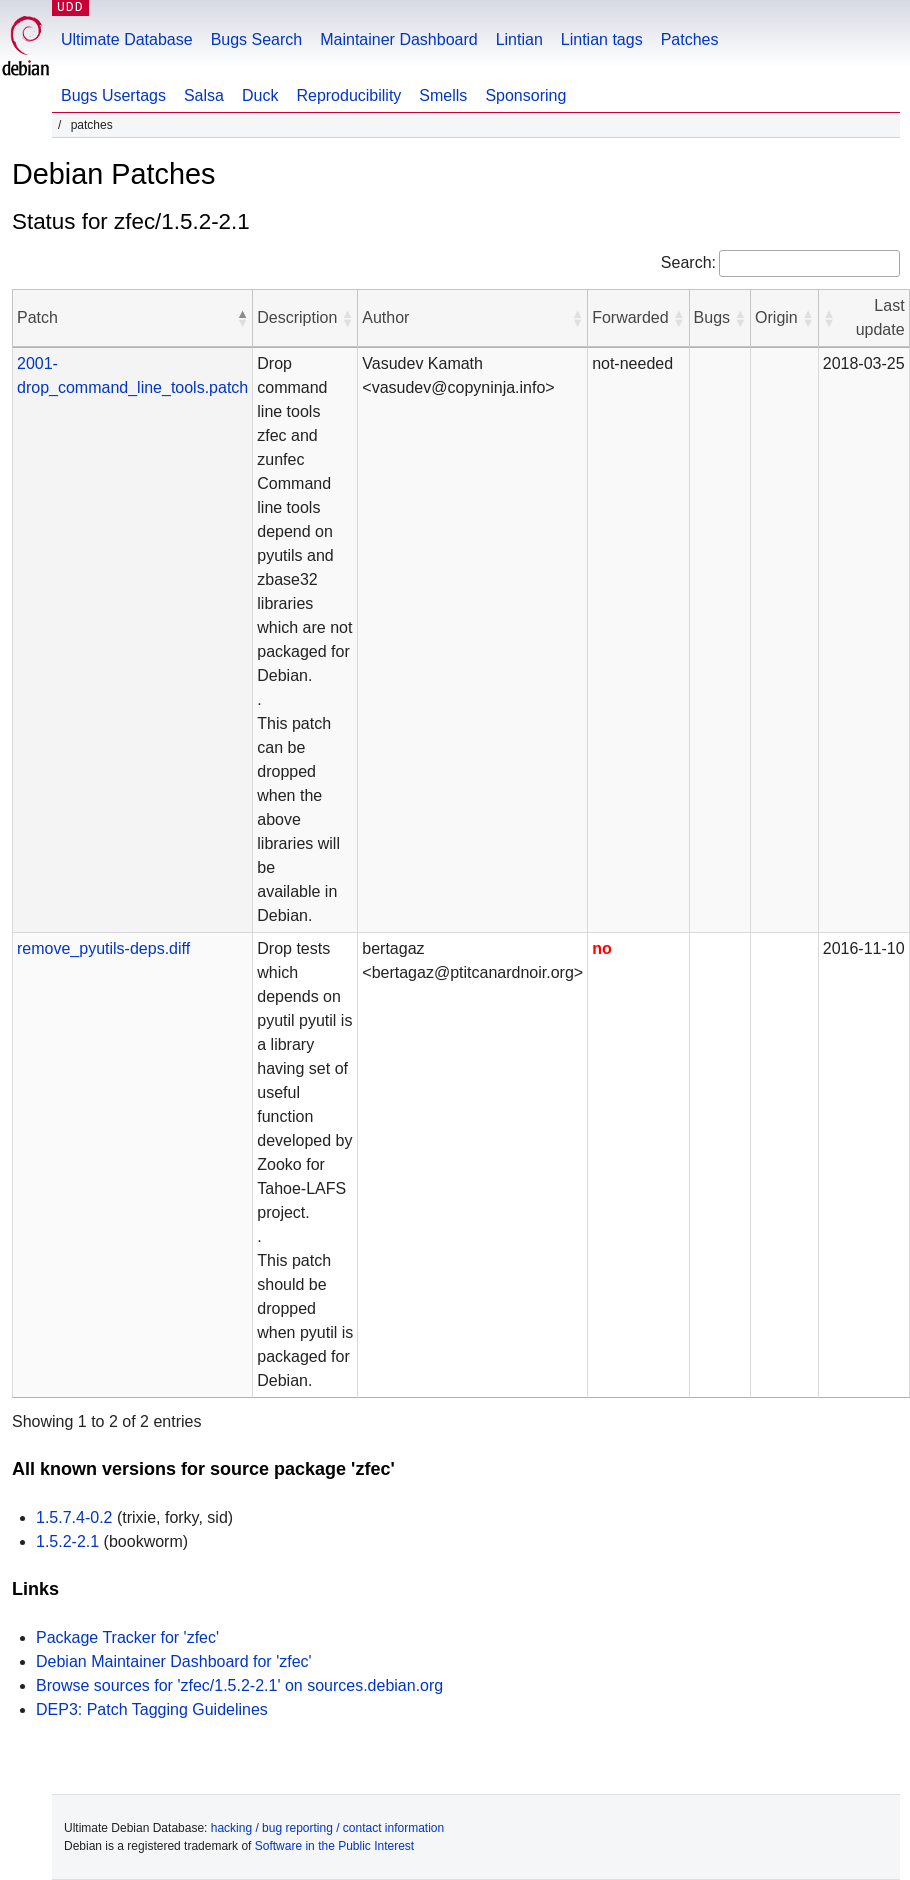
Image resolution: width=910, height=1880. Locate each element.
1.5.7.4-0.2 (74, 1517)
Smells (443, 95)
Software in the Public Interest (334, 1846)
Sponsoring (525, 95)
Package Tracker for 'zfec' (127, 1637)
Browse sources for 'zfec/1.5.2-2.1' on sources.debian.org (239, 1685)
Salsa (204, 95)
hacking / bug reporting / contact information (327, 1828)
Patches (690, 39)
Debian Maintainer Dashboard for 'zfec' (174, 1661)
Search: (688, 262)
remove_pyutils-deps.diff (103, 948)
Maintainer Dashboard (398, 39)
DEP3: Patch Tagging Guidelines (152, 1709)
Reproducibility (348, 95)
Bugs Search (257, 39)
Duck (260, 95)
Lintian (519, 39)
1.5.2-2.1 (67, 1541)
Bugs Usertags (113, 95)
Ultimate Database (127, 39)
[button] (242, 318)
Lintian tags (602, 39)
